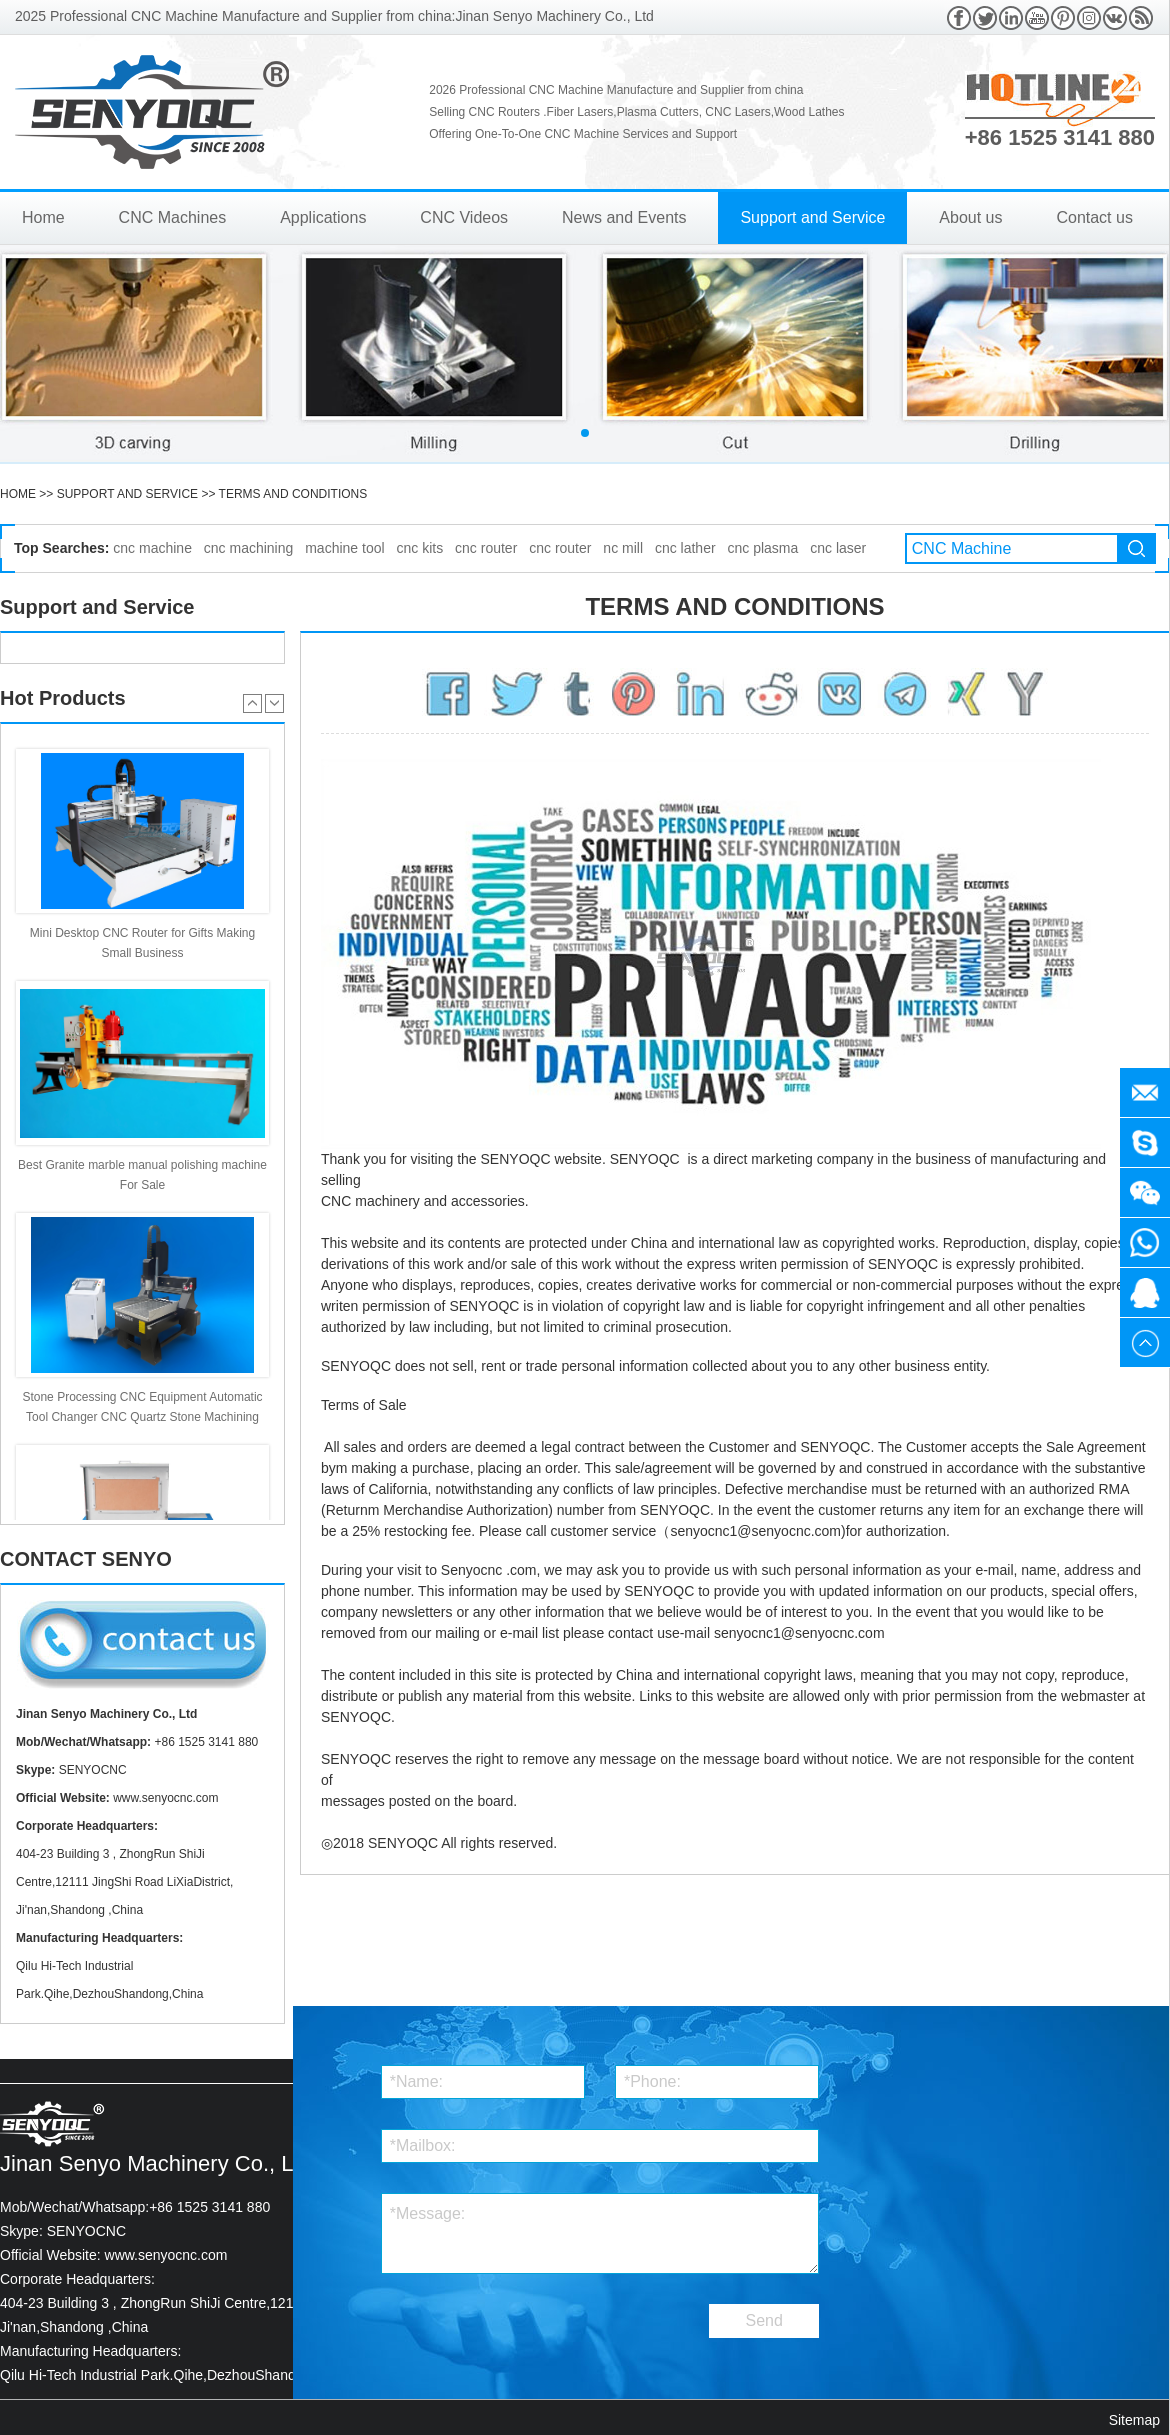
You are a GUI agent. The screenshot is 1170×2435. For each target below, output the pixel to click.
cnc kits (419, 548)
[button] (585, 433)
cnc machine (152, 548)
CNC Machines (173, 217)
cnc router (486, 548)
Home (43, 217)
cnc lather (685, 548)
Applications (323, 217)
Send (764, 2320)
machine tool (344, 548)
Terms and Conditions (293, 494)
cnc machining (249, 548)
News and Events (624, 217)
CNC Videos (464, 217)
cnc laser (838, 548)
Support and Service (812, 217)
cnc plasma (763, 548)
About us (970, 217)
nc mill (623, 548)
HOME (18, 494)
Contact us (1094, 217)
